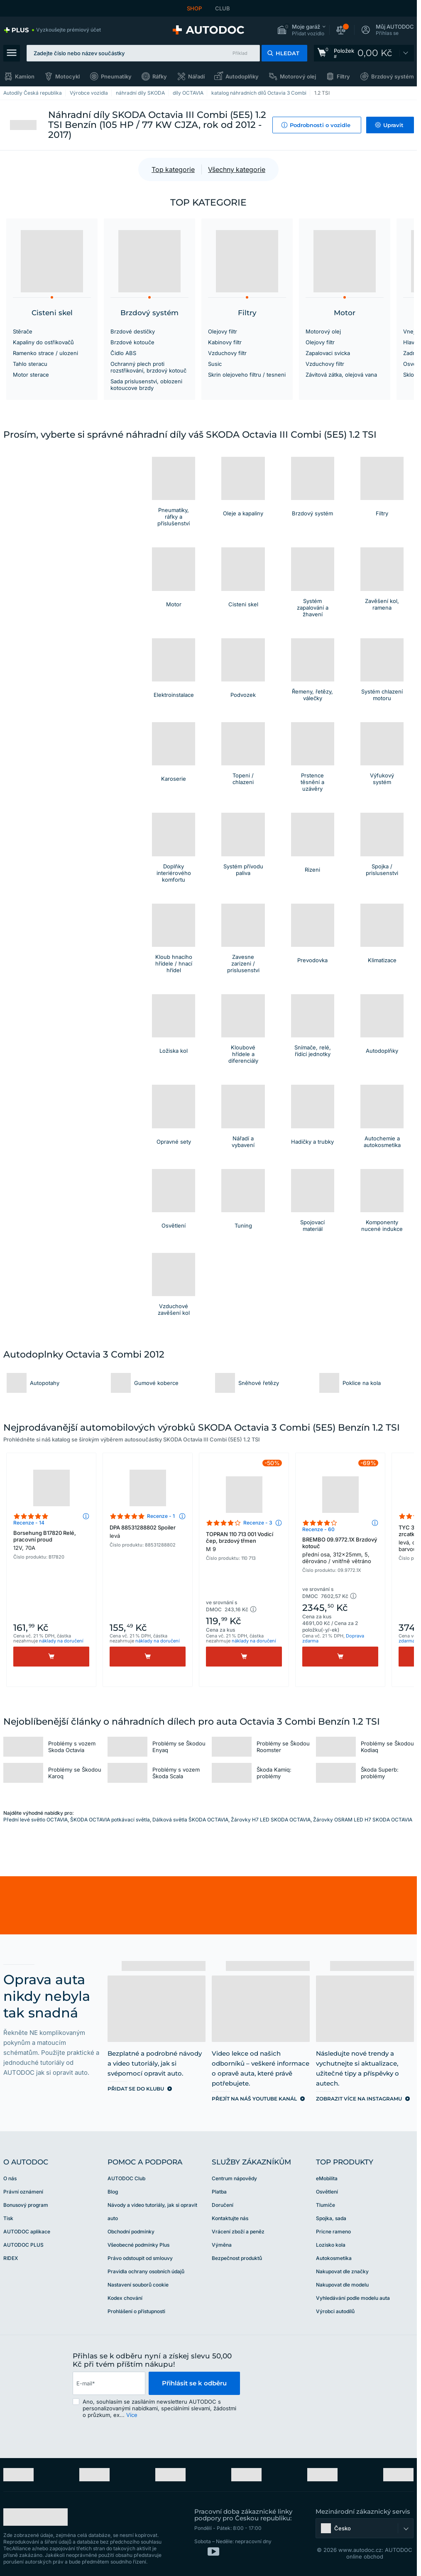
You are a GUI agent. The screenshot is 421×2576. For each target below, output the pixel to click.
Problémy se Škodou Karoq (74, 1772)
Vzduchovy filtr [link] (227, 353)
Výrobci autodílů (335, 2311)
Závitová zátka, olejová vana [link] (341, 374)
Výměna (222, 2245)
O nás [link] (10, 2178)
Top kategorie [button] (173, 169)
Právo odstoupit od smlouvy (140, 2258)
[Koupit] (51, 1657)
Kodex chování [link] (125, 2298)
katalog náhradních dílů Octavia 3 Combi (258, 93)
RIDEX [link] (10, 2258)
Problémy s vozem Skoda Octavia (71, 1746)
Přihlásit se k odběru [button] (194, 2383)
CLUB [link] (222, 8)
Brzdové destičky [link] (132, 331)
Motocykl (67, 76)
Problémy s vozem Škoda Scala (176, 1772)
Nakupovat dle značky (342, 2271)
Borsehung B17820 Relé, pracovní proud (51, 1540)
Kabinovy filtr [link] (225, 342)
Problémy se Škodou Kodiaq (387, 1746)
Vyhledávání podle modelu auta (353, 2298)
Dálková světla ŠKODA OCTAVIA (190, 1819)
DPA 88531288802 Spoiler (148, 1531)
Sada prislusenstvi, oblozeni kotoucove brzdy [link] (146, 384)
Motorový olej (298, 76)
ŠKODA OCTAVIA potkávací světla (110, 1819)
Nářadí (196, 76)
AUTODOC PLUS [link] (23, 2245)
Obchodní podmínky (131, 2231)
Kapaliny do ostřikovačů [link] (43, 342)
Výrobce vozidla (89, 93)
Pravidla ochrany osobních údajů (146, 2271)
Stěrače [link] (22, 331)
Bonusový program (25, 2205)
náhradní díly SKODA (140, 93)
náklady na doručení (61, 1641)
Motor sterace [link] (31, 374)
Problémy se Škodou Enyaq (179, 1746)
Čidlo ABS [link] (123, 353)
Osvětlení (327, 2192)
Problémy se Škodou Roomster (283, 1746)
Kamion (24, 76)
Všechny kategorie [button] (236, 169)
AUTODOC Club (126, 2178)
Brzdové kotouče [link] (132, 342)
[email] (109, 2383)
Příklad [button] (240, 53)
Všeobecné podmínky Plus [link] (138, 2245)
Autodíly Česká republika (32, 93)
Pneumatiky (116, 76)
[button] (301, 30)
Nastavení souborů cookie (138, 2285)
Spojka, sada (331, 2218)
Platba (219, 2192)
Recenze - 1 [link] (161, 1516)
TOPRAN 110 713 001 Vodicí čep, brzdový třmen (244, 1541)
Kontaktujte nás (230, 2218)
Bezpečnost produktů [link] (237, 2258)
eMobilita (327, 2178)
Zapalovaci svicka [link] (328, 353)
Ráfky (159, 76)
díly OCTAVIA (188, 93)
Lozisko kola (330, 2245)
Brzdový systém (392, 76)
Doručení (222, 2205)
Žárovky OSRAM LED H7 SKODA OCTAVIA (362, 1819)
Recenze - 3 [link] (257, 1523)
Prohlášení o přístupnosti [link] (136, 2311)
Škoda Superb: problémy (380, 1772)
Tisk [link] (8, 2218)
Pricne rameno (333, 2231)
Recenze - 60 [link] (318, 1529)
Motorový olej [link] (323, 331)
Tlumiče (325, 2205)
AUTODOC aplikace (26, 2231)
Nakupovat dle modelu (342, 2285)
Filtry (343, 76)
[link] (52, 30)
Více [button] (131, 2415)
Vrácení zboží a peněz (238, 2231)
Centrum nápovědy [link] (234, 2178)
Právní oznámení (23, 2192)
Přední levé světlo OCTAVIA (35, 1819)
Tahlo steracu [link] (30, 363)
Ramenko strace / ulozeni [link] (45, 353)
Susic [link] (215, 363)
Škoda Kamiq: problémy (274, 1772)
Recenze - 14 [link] (28, 1523)
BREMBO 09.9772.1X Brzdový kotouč (340, 1550)
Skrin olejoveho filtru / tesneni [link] (247, 374)
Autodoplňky (242, 76)
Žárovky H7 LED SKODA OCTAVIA (271, 1819)
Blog (113, 2192)
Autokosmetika (334, 2258)
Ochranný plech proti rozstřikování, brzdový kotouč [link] (148, 367)
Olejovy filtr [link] (222, 331)
